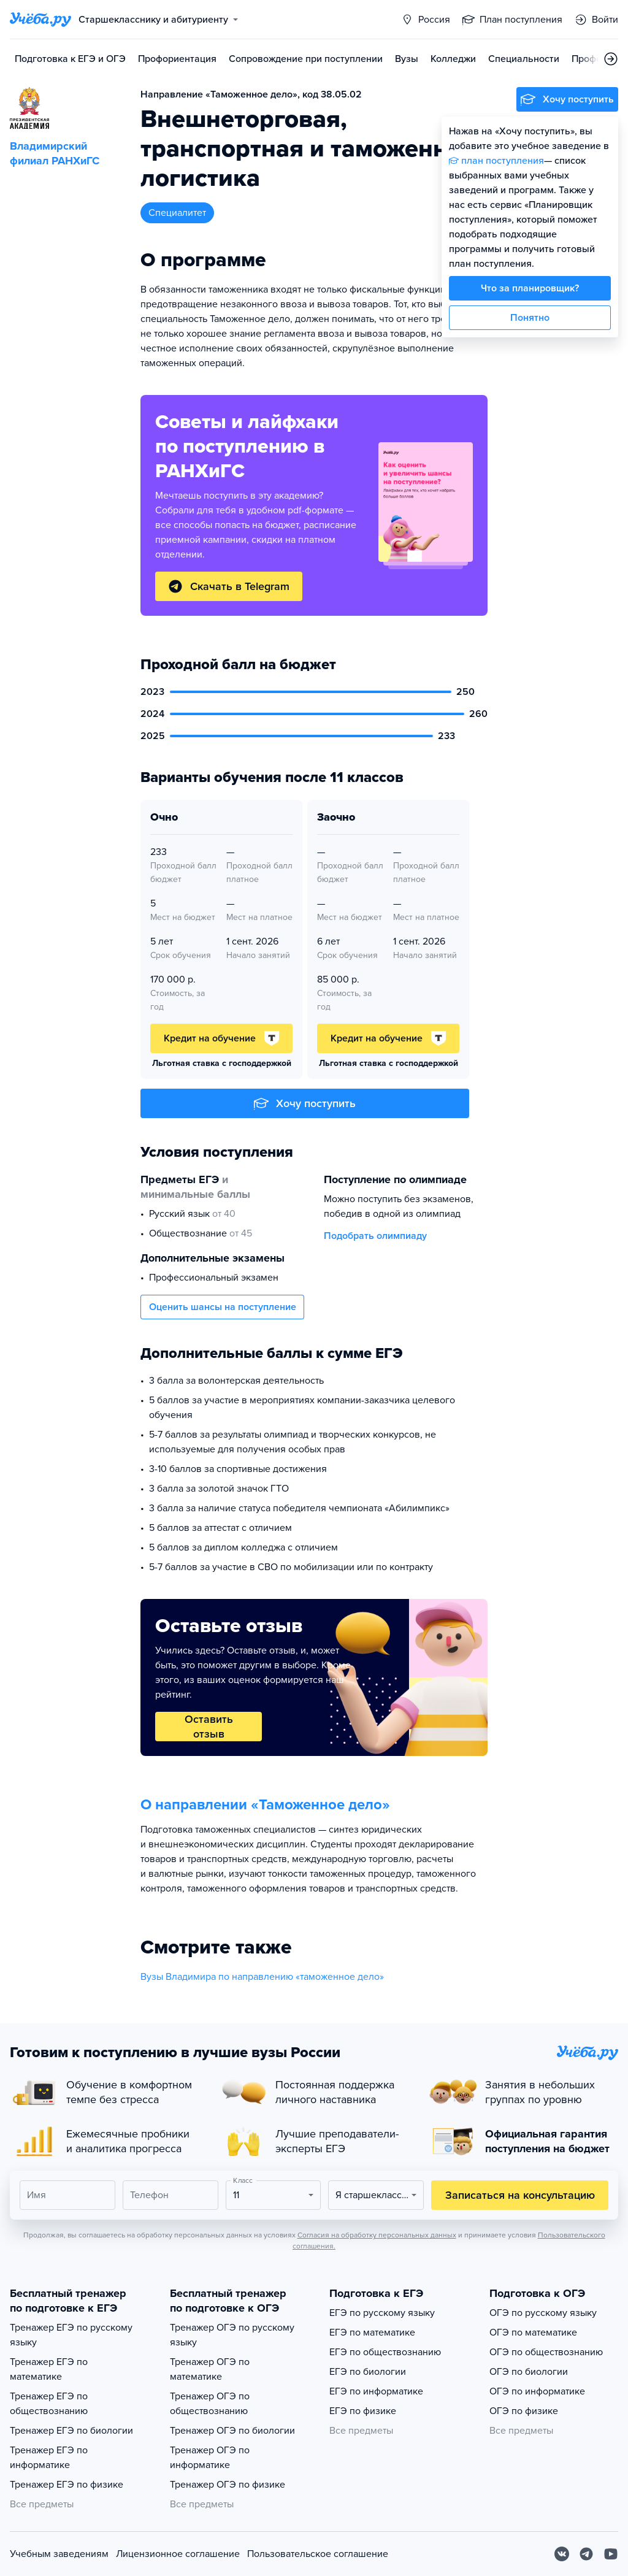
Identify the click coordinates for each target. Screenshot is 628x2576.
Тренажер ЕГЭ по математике (49, 2369)
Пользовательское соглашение (317, 2554)
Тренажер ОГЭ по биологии (232, 2431)
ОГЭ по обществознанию (546, 2352)
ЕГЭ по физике (362, 2411)
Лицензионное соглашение (178, 2554)
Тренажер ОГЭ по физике (227, 2484)
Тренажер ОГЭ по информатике (210, 2457)
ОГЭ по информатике (537, 2391)
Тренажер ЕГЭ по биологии (71, 2431)
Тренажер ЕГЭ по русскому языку (71, 2334)
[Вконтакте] (561, 2554)
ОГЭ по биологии (528, 2372)
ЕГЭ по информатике (376, 2391)
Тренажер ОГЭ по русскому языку (232, 2334)
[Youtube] (610, 2554)
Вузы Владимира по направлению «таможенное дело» (262, 1977)
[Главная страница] (40, 19)
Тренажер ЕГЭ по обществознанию (49, 2403)
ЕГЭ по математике (372, 2332)
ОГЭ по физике (523, 2411)
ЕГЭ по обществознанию (385, 2352)
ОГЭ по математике (533, 2332)
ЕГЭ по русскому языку (382, 2313)
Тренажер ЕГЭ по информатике (49, 2457)
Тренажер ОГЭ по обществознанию (210, 2403)
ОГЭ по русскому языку (543, 2313)
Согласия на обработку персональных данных (376, 2235)
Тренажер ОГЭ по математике (210, 2369)
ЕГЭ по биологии (367, 2372)
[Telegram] (586, 2554)
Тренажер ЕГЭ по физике (66, 2484)
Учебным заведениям (59, 2554)
